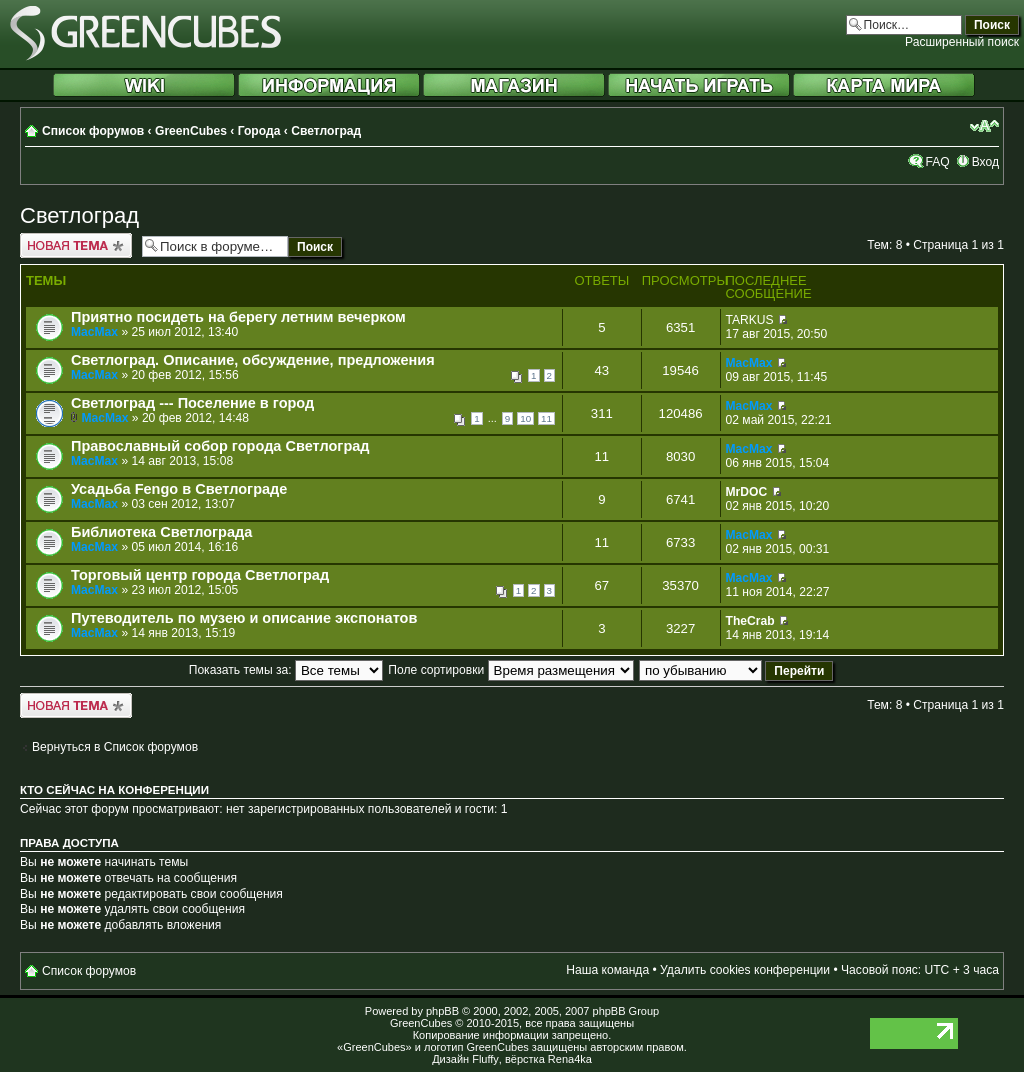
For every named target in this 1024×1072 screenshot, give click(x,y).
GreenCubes (191, 131)
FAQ (937, 162)
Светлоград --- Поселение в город (192, 403)
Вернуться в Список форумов (115, 747)
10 (525, 418)
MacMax (94, 332)
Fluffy (485, 1059)
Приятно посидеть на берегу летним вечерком (238, 317)
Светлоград (326, 131)
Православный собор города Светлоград (220, 446)
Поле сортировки (510, 670)
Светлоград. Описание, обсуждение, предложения (253, 360)
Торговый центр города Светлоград (200, 575)
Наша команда (607, 970)
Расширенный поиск (962, 42)
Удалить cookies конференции (745, 970)
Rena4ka (570, 1059)
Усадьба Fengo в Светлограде (179, 489)
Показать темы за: (286, 670)
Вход (985, 162)
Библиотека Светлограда (161, 532)
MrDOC (747, 492)
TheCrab (750, 621)
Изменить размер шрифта (984, 126)
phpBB (442, 1011)
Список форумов (93, 131)
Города (259, 131)
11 (546, 418)
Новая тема (76, 245)
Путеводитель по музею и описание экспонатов (244, 618)
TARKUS (750, 320)
